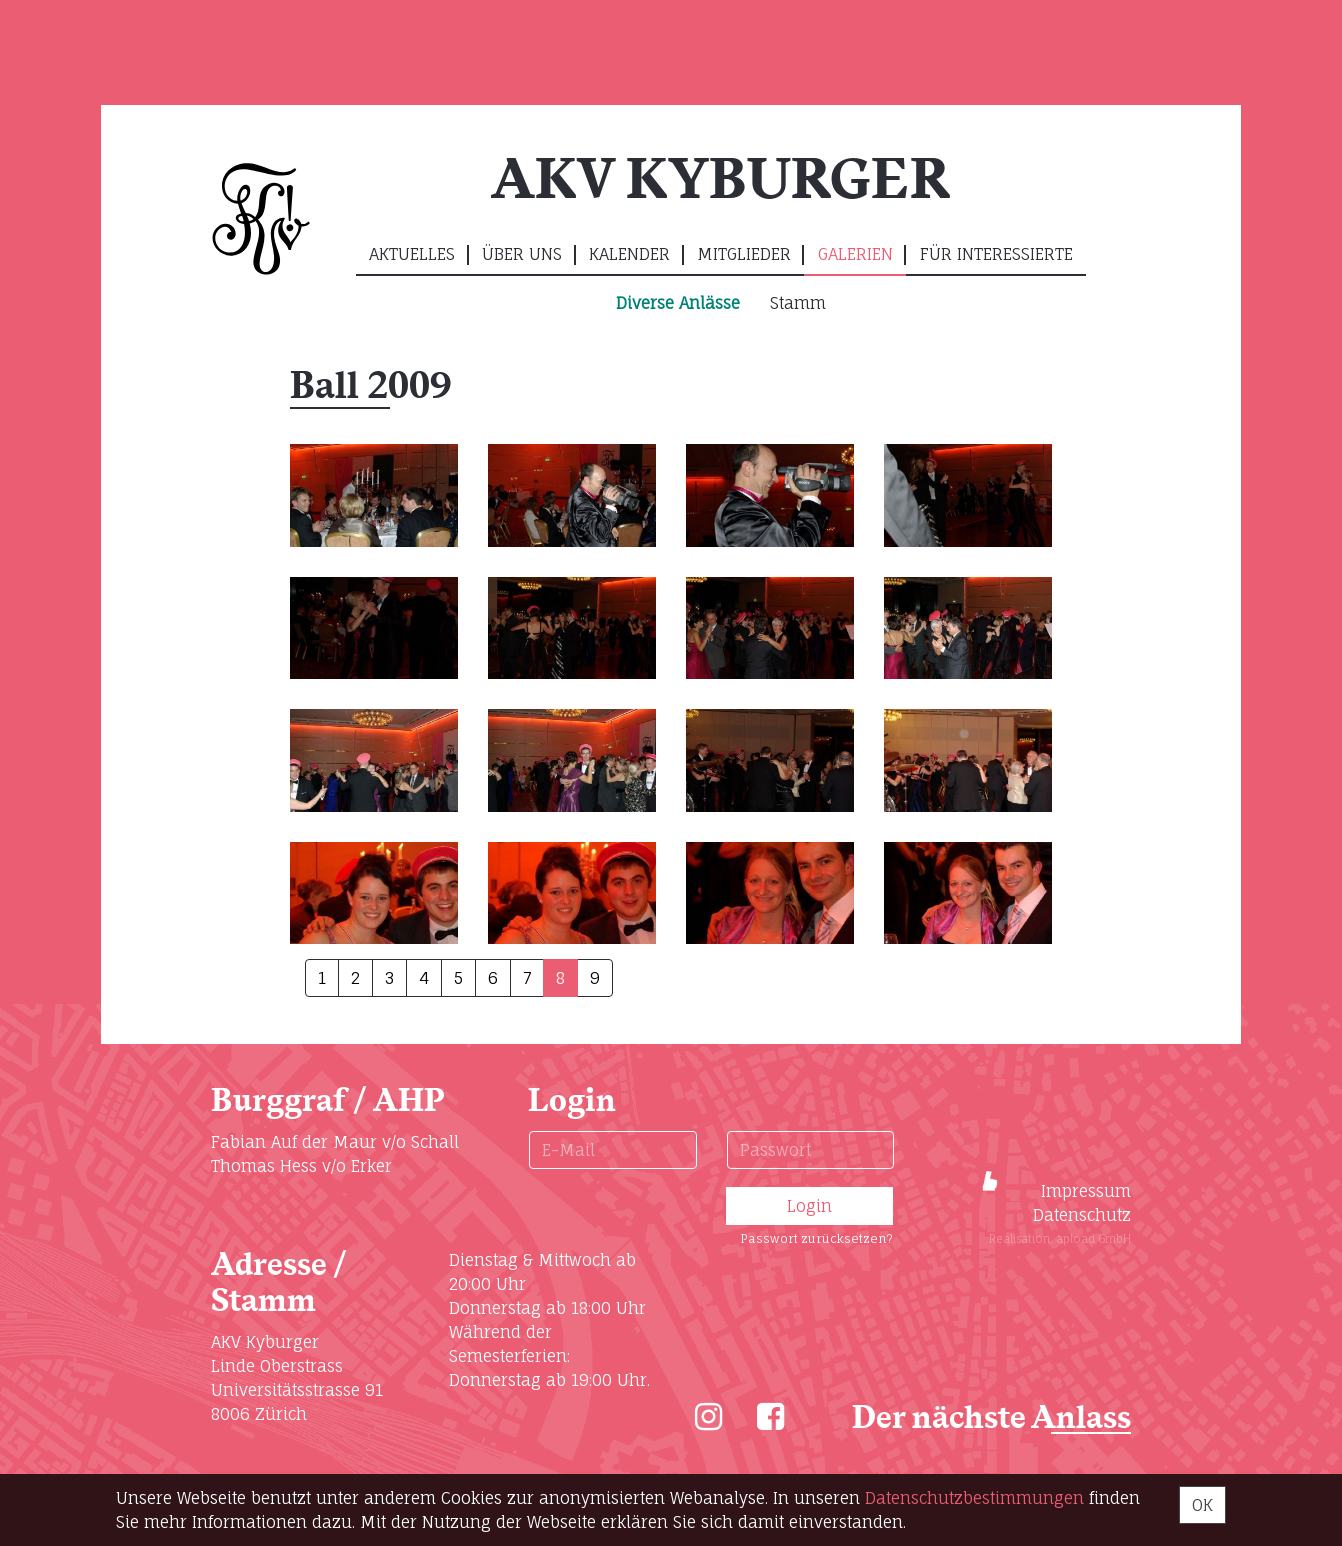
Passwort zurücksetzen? (816, 1238)
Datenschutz (1082, 1215)
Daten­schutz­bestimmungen (974, 1498)
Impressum (1086, 1191)
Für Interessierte (996, 254)
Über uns (522, 254)
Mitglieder (744, 254)
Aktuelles (412, 254)
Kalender (629, 254)
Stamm (798, 303)
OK (1202, 1505)
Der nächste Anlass (991, 1418)
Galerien (855, 254)
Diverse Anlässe (678, 303)
